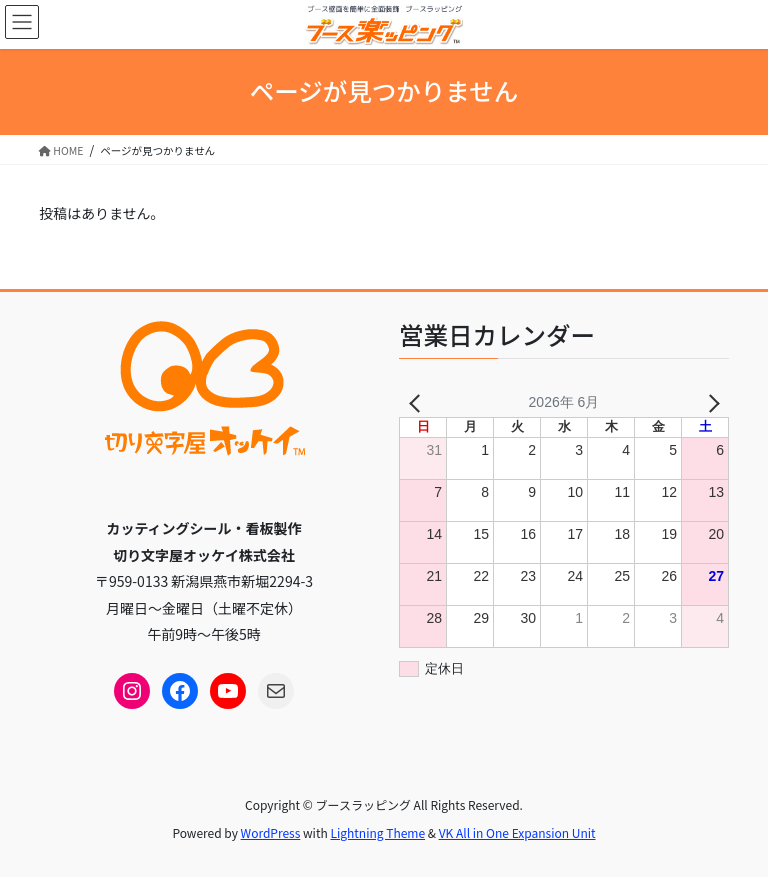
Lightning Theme (377, 832)
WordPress (271, 832)
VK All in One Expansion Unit (517, 832)
